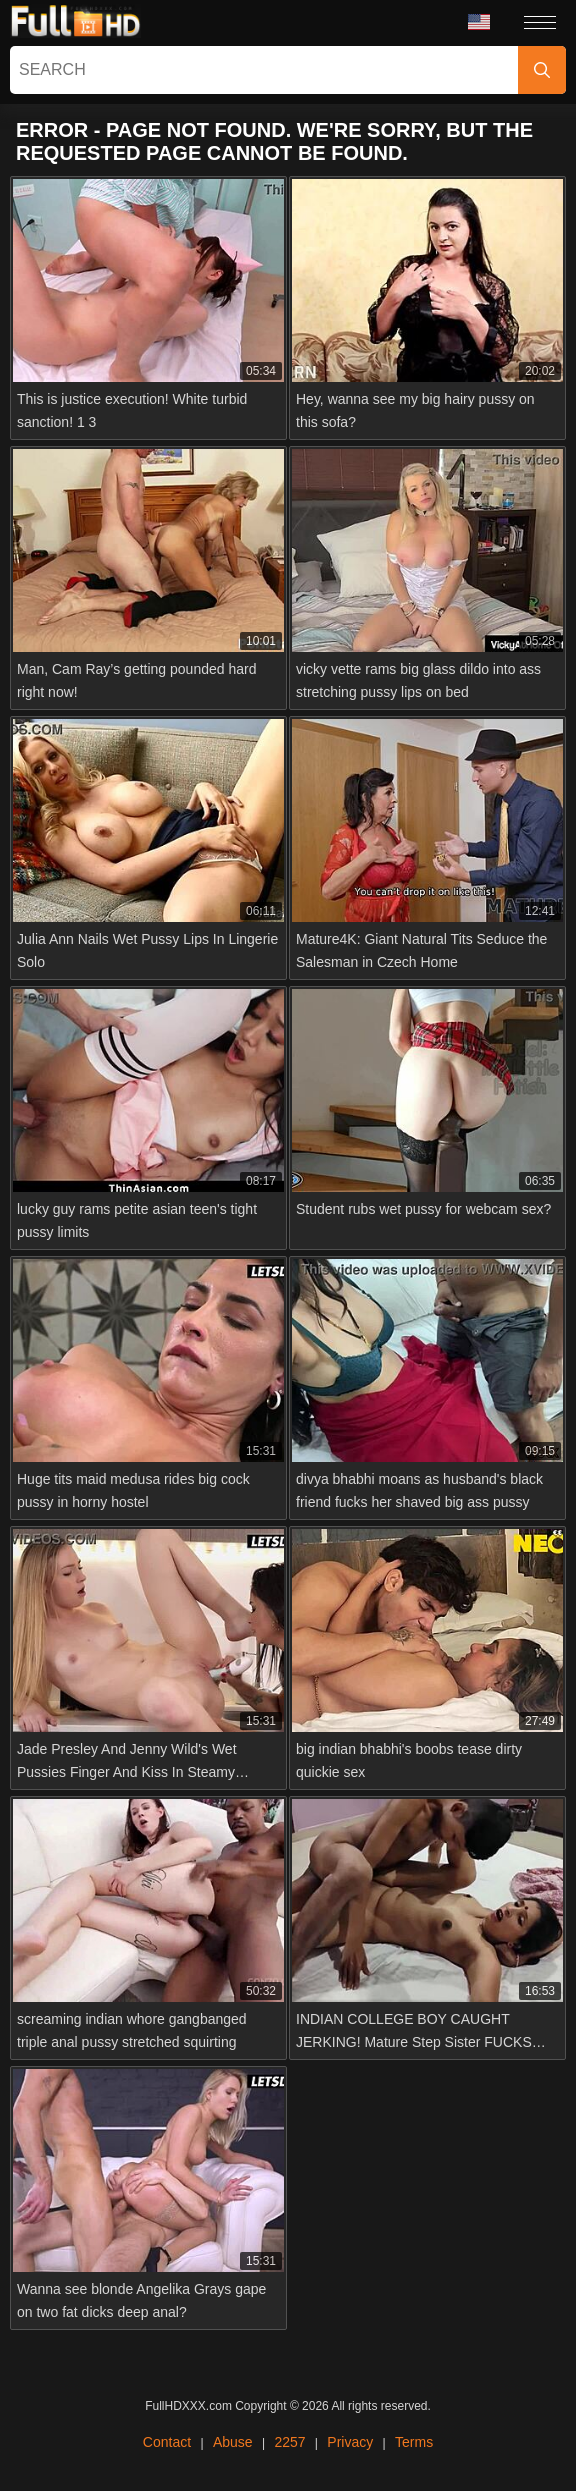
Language (479, 22)
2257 (289, 2442)
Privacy (350, 2442)
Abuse (233, 2442)
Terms (414, 2442)
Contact (167, 2442)
